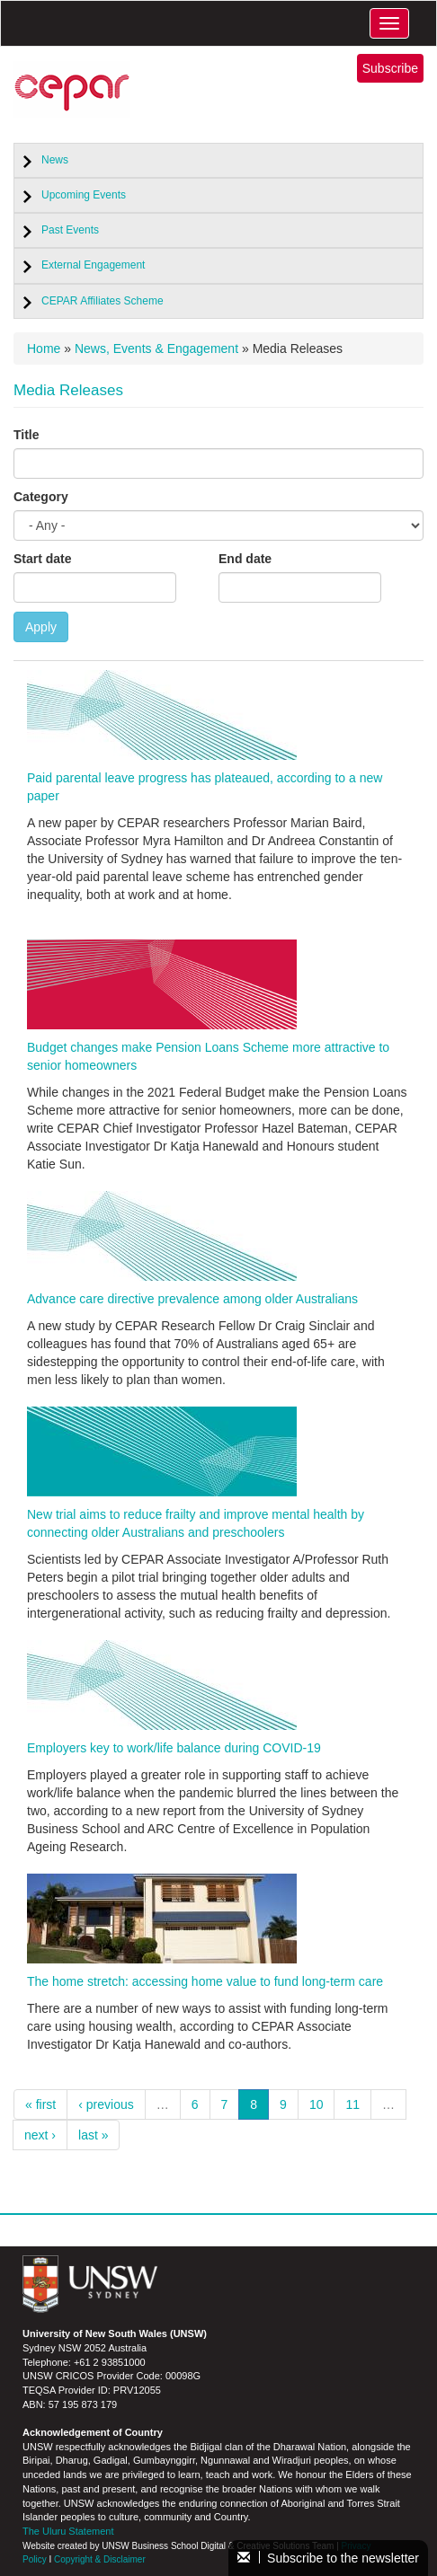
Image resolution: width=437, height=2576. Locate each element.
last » (93, 2135)
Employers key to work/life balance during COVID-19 (174, 1748)
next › (40, 2135)
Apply (41, 627)
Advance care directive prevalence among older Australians (192, 1299)
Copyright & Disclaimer (100, 2559)
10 (316, 2104)
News (54, 160)
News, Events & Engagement (156, 348)
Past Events (70, 230)
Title (26, 435)
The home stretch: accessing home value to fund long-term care (205, 1981)
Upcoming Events (83, 195)
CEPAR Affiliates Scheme (102, 301)
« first (40, 2104)
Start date (42, 558)
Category (40, 497)
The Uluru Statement (68, 2531)
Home (43, 348)
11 (352, 2104)
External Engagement (93, 265)
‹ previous (105, 2104)
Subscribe (390, 68)
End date (245, 558)
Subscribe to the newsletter (328, 2558)
